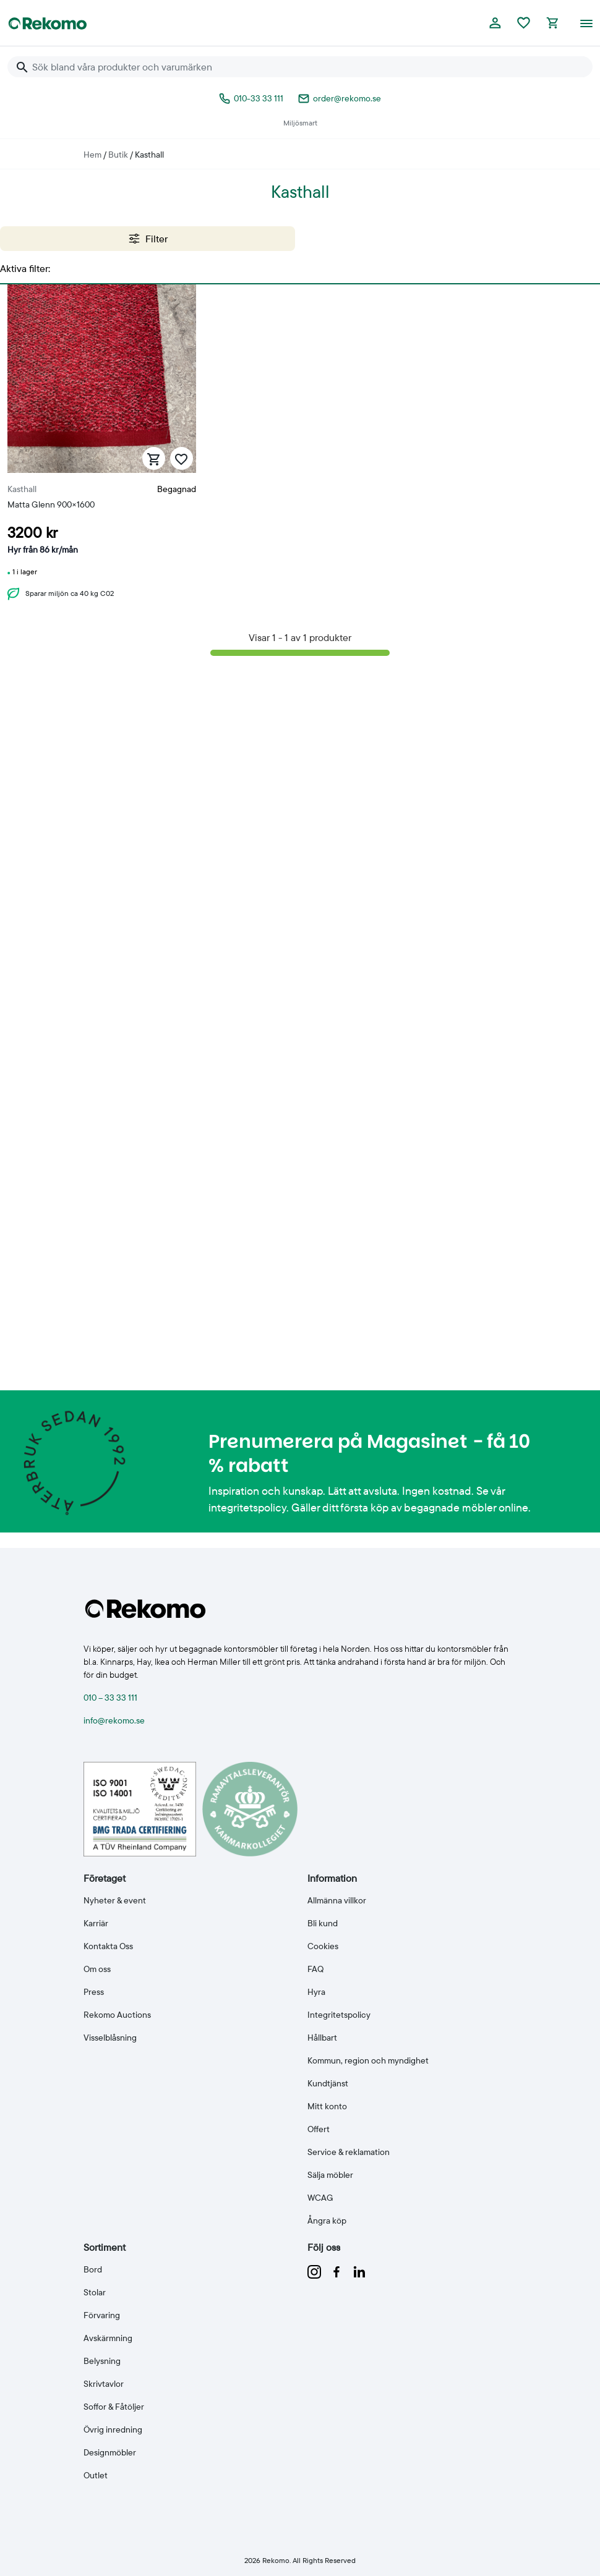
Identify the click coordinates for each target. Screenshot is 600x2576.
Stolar (95, 2292)
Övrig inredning (113, 2429)
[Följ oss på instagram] (315, 2270)
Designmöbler (110, 2452)
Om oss (97, 1969)
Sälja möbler (330, 2174)
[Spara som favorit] (181, 458)
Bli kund (322, 1923)
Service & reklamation (348, 2151)
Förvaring (102, 2315)
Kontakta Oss (108, 1946)
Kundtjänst (327, 2083)
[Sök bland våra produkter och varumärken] (307, 66)
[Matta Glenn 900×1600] (101, 447)
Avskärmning (108, 2338)
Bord (93, 2269)
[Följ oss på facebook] (337, 2270)
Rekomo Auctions (117, 2014)
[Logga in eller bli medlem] (495, 23)
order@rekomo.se (339, 98)
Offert (318, 2129)
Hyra (316, 1991)
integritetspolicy (247, 1507)
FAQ (315, 1969)
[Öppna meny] (586, 23)
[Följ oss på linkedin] (359, 2270)
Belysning (102, 2360)
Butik (118, 154)
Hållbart (322, 2037)
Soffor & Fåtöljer (114, 2406)
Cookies (322, 1946)
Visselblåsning (110, 2037)
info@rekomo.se (114, 1720)
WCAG (320, 2197)
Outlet (96, 2475)
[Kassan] (552, 23)
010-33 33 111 (251, 98)
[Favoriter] (523, 23)
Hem (92, 154)
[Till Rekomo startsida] (47, 23)
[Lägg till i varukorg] (153, 458)
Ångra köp (326, 2220)
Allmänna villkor (336, 1900)
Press (94, 1991)
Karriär (96, 1923)
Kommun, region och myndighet (368, 2060)
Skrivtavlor (104, 2383)
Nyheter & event (115, 1900)
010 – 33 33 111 (110, 1697)
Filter (148, 238)
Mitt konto (327, 2106)
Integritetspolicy (339, 2014)
